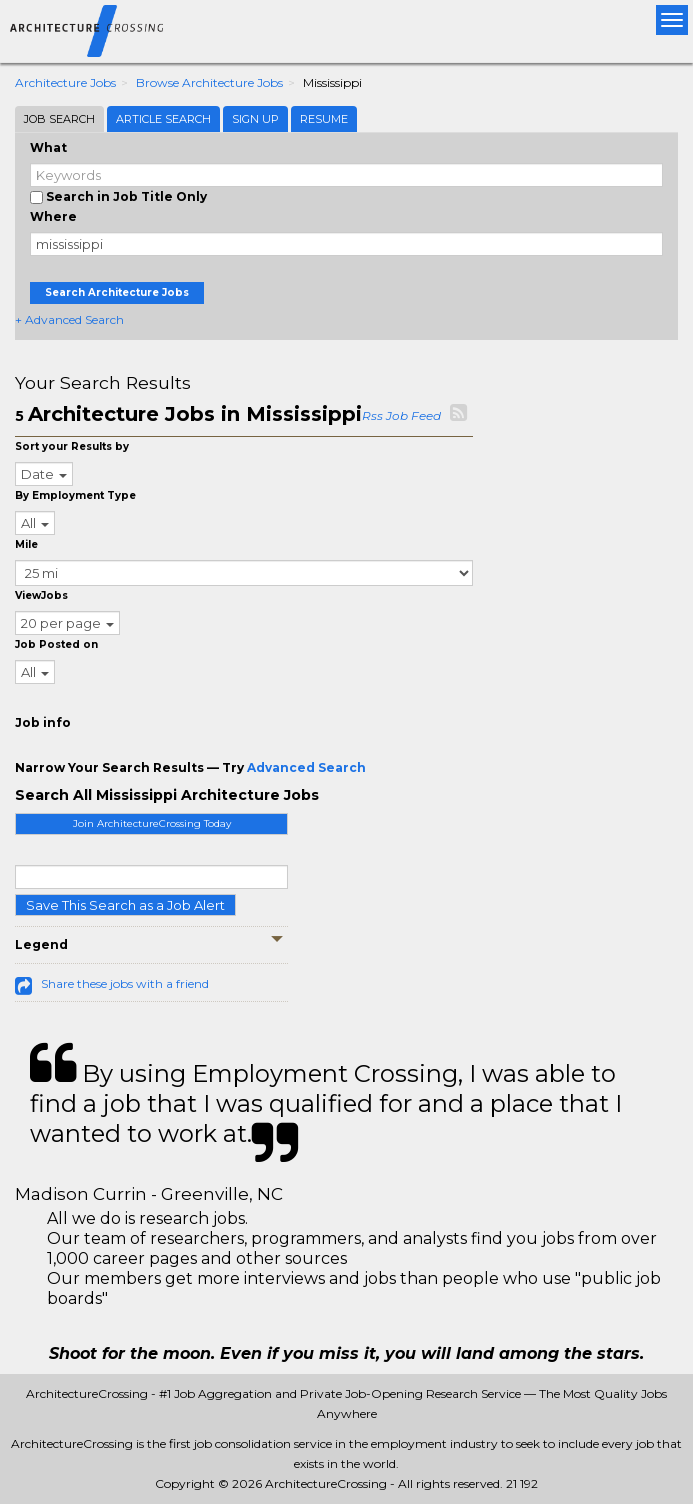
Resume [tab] (324, 119)
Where (53, 216)
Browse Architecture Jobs (209, 82)
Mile (26, 544)
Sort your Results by (72, 446)
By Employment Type (75, 495)
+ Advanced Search (69, 319)
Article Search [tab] (163, 119)
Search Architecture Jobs (117, 292)
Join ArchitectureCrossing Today (152, 823)
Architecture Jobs (65, 82)
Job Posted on (56, 644)
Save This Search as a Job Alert (125, 905)
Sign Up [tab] (255, 119)
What (48, 147)
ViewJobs (41, 595)
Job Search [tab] (59, 119)
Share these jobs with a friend (125, 983)
